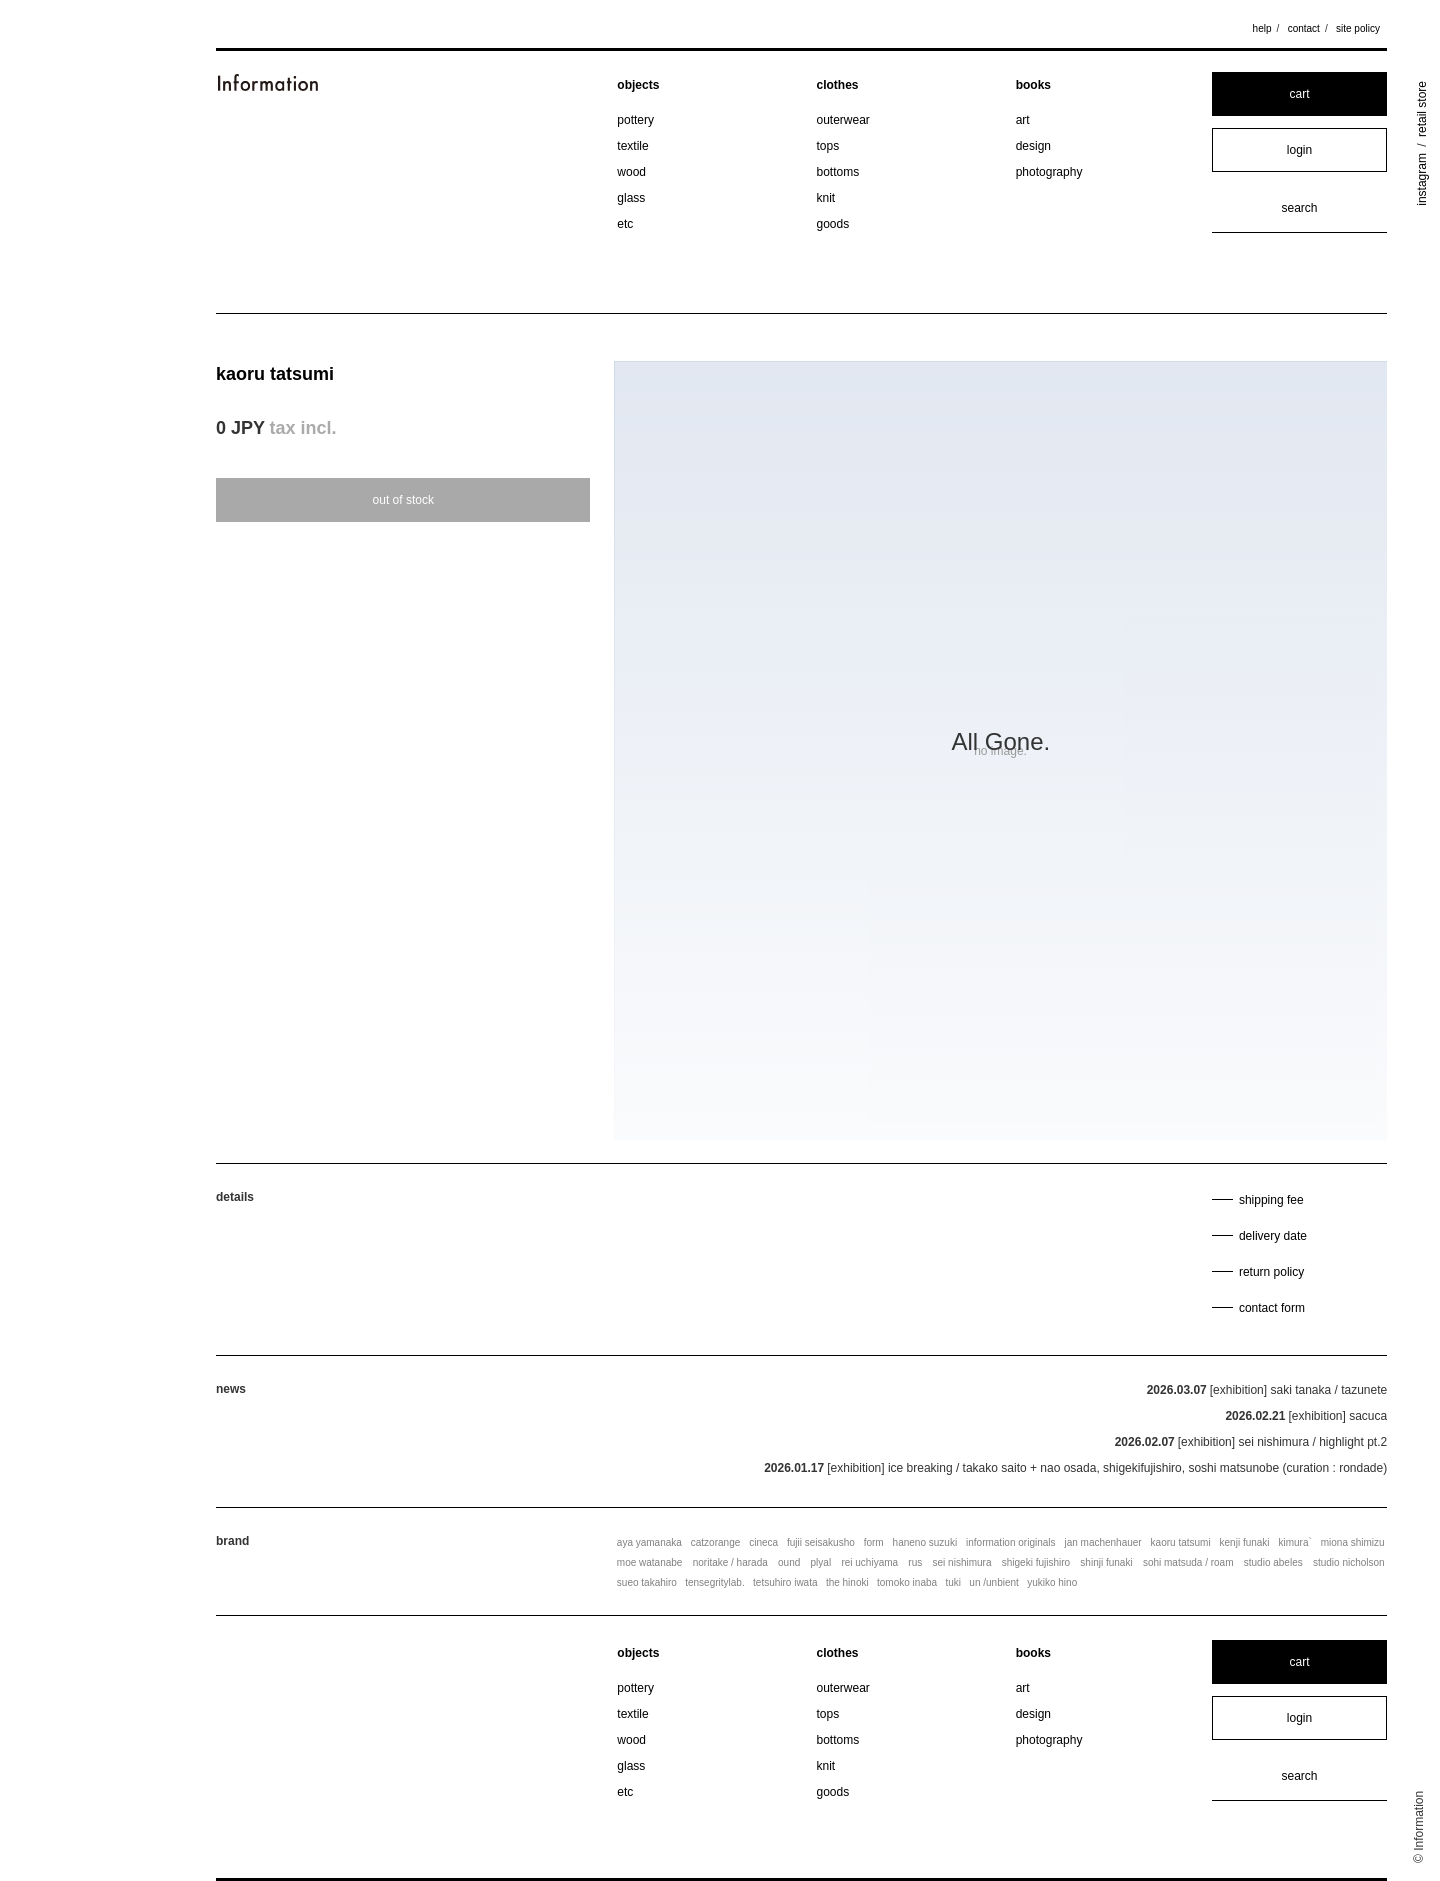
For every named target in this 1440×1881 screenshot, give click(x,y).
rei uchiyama (869, 1562)
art (1023, 120)
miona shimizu (1353, 1542)
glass (631, 198)
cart (1299, 94)
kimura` (1294, 1542)
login (1299, 150)
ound (789, 1562)
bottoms (838, 172)
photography (1049, 172)
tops (828, 146)
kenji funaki (1245, 1542)
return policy (1271, 1272)
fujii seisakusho (821, 1542)
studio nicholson (1349, 1562)
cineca (763, 1542)
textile (632, 146)
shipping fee (1271, 1200)
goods (833, 224)
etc (625, 224)
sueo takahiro (647, 1582)
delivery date (1273, 1236)
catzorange (715, 1542)
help (1262, 28)
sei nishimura (962, 1562)
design (1033, 146)
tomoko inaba (907, 1582)
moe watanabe (650, 1562)
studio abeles (1273, 1562)
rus (915, 1562)
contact (1304, 28)
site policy (1358, 28)
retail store (1422, 109)
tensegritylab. (714, 1582)
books (1033, 85)
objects (638, 85)
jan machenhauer (1102, 1542)
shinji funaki (1106, 1562)
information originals (1011, 1542)
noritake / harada (730, 1562)
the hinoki (847, 1582)
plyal (821, 1562)
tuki (953, 1582)
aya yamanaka (649, 1542)
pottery (635, 120)
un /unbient (994, 1582)
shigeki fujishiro (1036, 1562)
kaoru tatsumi (275, 374)
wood (631, 172)
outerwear (843, 120)
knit (826, 198)
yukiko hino (1052, 1582)
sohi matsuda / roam (1188, 1562)
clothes (838, 85)
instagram (1422, 179)
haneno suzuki (925, 1542)
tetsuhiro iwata (785, 1582)
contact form (1272, 1308)
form (874, 1542)
